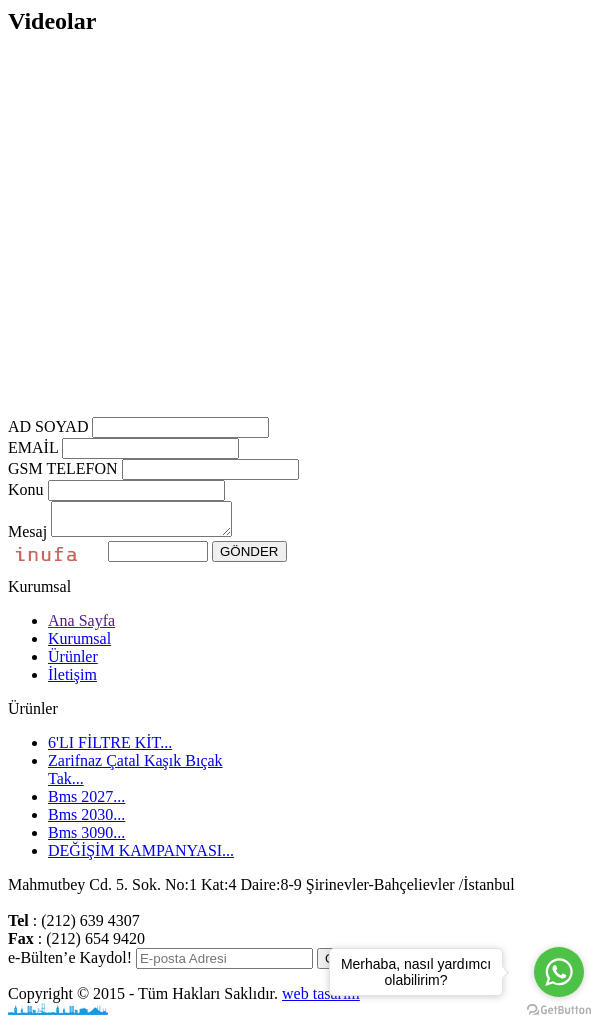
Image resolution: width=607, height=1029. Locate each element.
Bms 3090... (86, 838)
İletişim (72, 680)
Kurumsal (79, 644)
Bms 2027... (86, 802)
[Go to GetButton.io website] (559, 1009)
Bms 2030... (86, 820)
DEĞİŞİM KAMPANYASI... (141, 856)
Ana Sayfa (81, 626)
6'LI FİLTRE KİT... (110, 748)
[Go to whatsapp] (559, 972)
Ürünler (73, 662)
